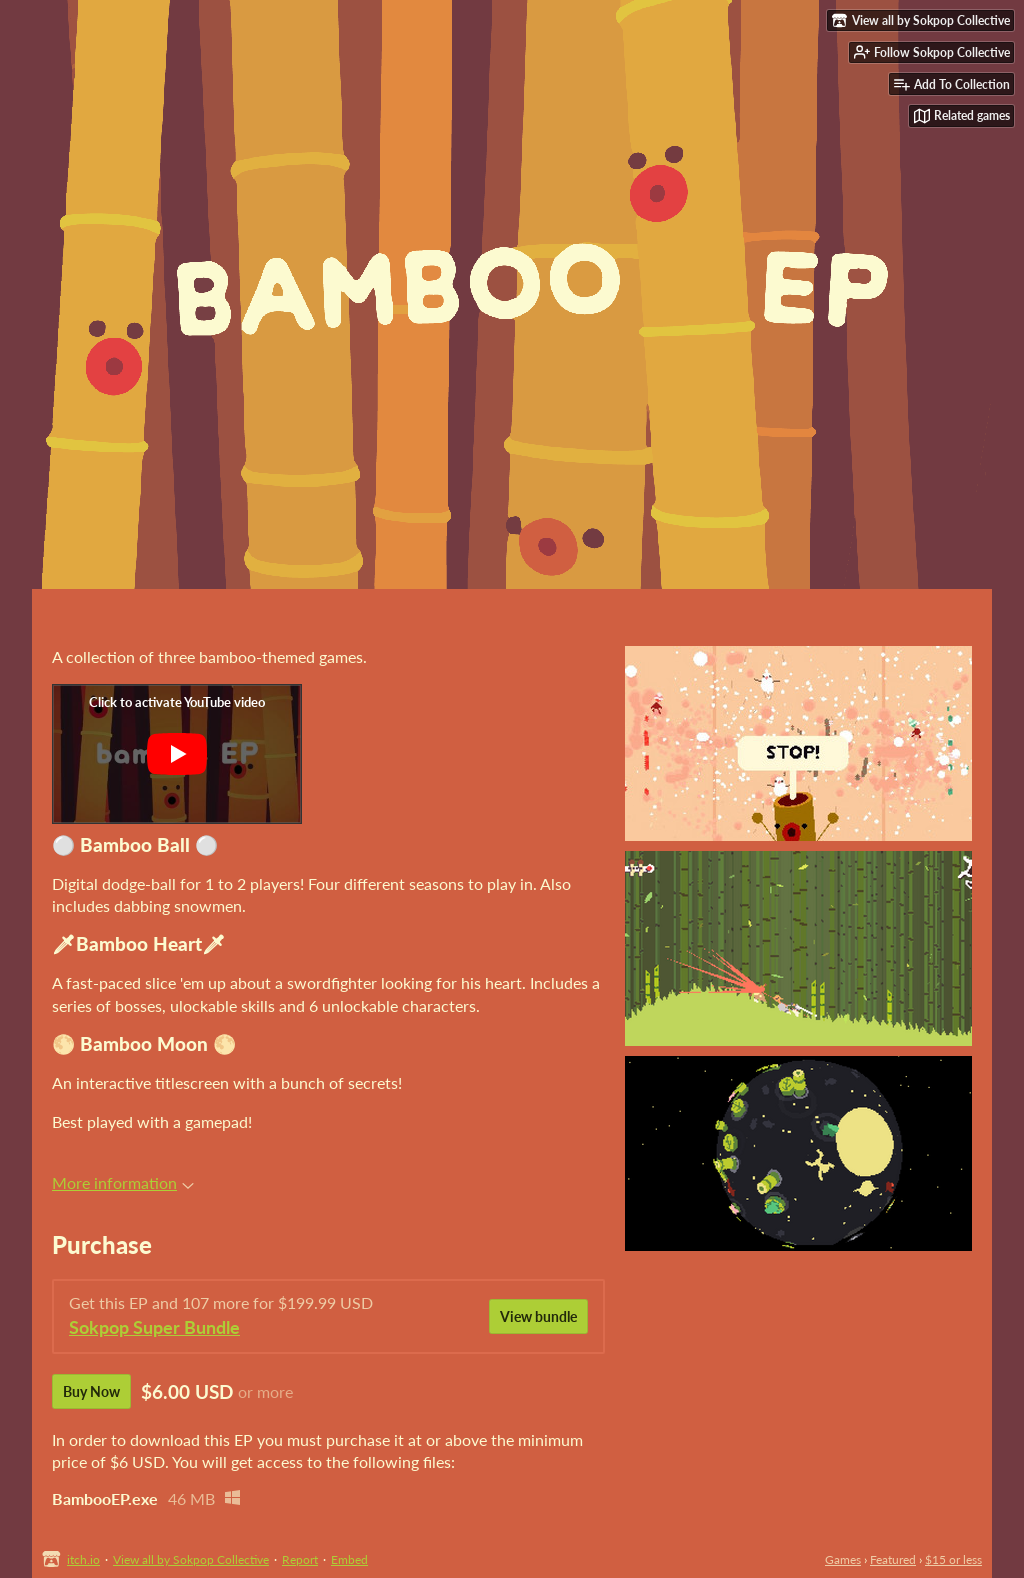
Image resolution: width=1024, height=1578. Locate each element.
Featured (893, 1559)
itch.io (83, 1559)
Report (300, 1559)
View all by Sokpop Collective (191, 1559)
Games (843, 1559)
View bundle (538, 1316)
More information (123, 1182)
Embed (349, 1559)
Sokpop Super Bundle (154, 1327)
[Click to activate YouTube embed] (177, 754)
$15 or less (953, 1559)
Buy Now (91, 1391)
